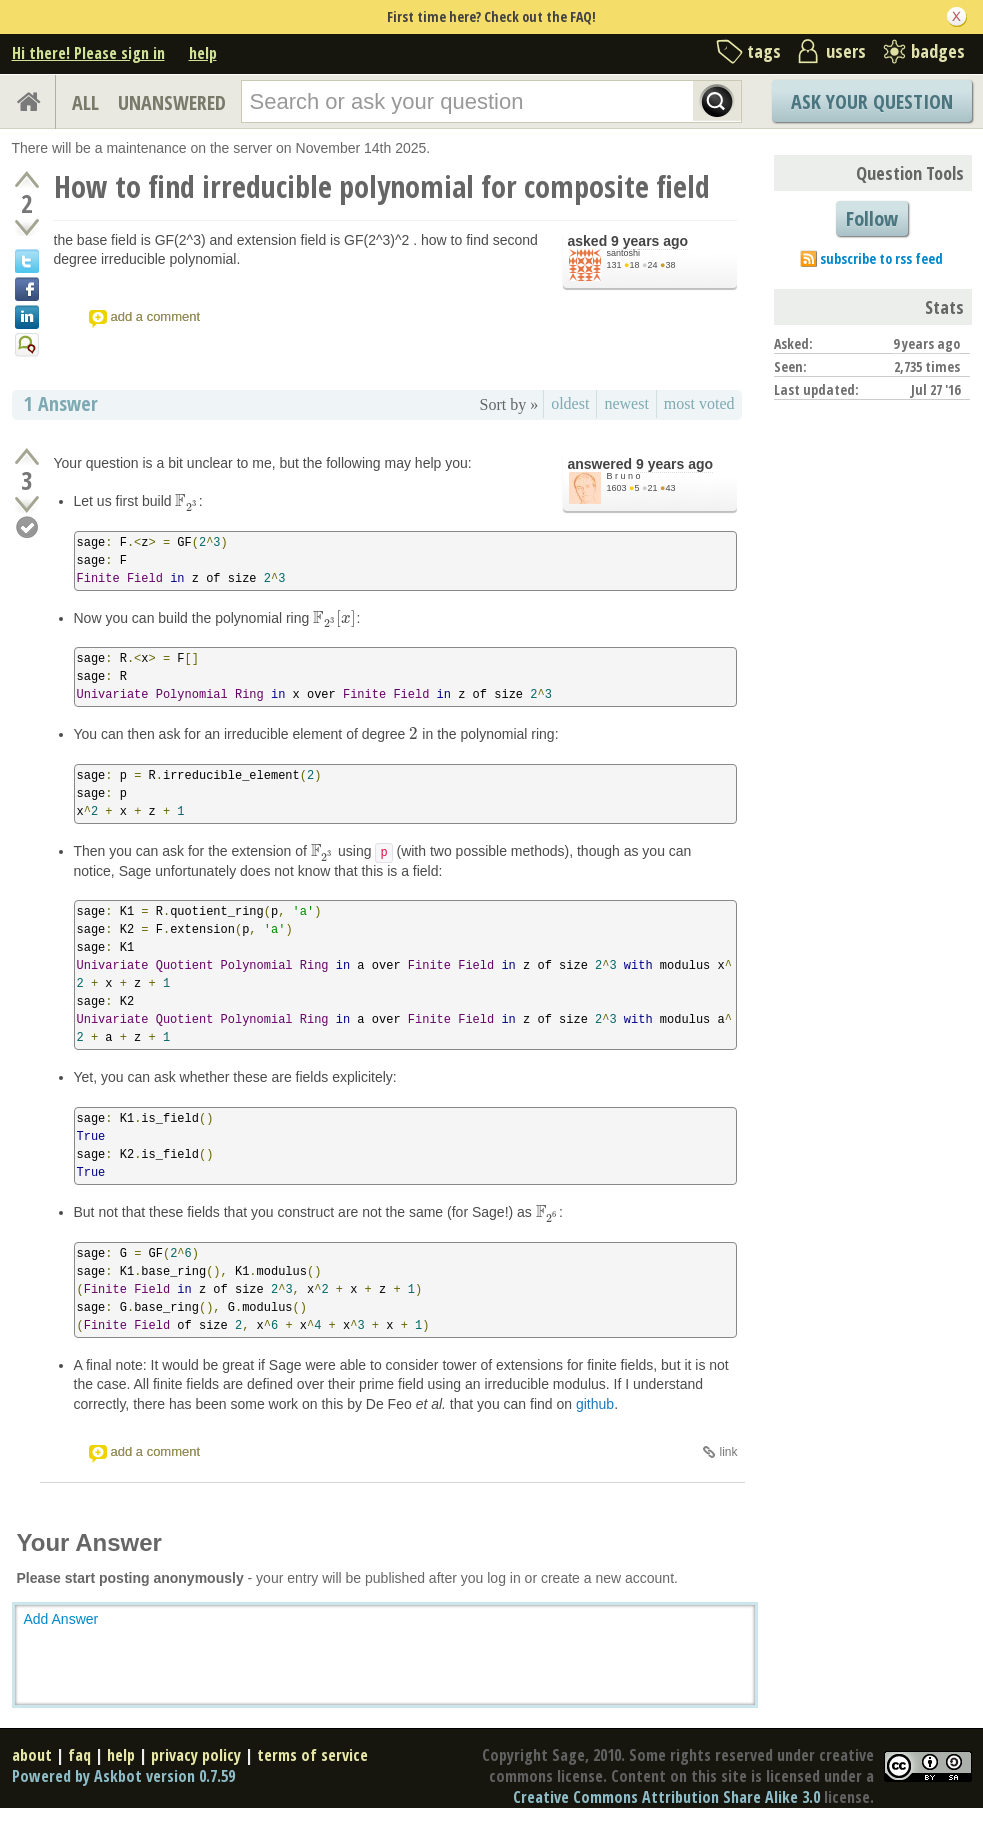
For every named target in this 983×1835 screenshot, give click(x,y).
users (846, 51)
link (728, 1452)
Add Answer (61, 1619)
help (203, 53)
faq (79, 1755)
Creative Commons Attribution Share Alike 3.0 (666, 1797)
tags (764, 51)
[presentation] (186, 501)
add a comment (156, 316)
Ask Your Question (872, 101)
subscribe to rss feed (881, 258)
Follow (872, 218)
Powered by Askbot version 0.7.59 (123, 1776)
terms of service (312, 1755)
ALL (85, 102)
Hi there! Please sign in (88, 53)
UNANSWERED (172, 102)
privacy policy (196, 1755)
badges (938, 51)
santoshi (624, 253)
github (595, 1404)
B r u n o (624, 476)
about (32, 1755)
